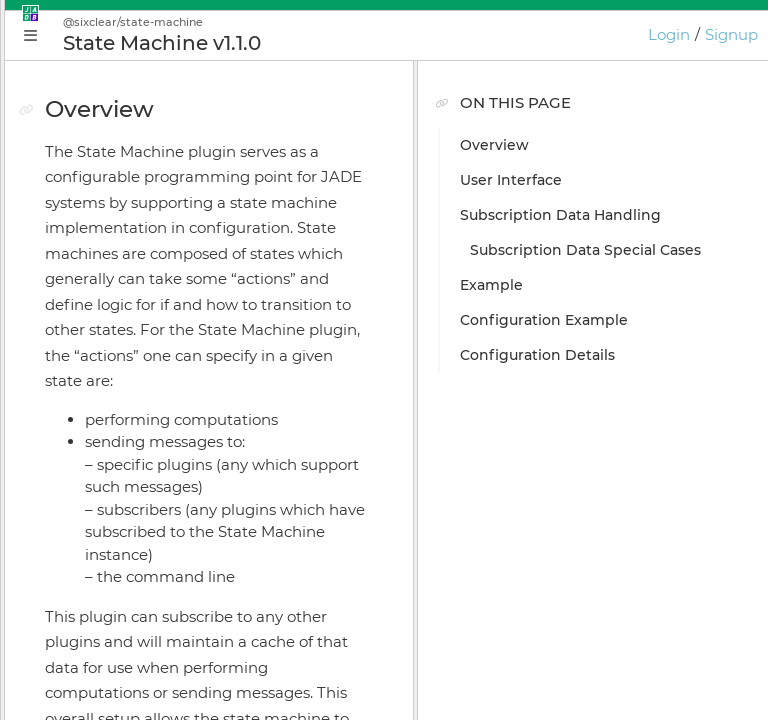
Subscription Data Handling (610, 215)
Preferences (94, 628)
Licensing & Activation (130, 523)
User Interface (561, 180)
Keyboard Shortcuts (122, 593)
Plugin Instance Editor (130, 383)
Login (669, 34)
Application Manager (125, 348)
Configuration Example (594, 335)
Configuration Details (587, 370)
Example (541, 300)
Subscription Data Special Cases (613, 257)
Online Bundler (106, 488)
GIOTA (72, 558)
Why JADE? (92, 243)
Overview (544, 145)
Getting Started (107, 313)
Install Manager (105, 453)
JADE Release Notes (122, 663)
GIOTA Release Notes (125, 698)
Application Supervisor (132, 418)
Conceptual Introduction (139, 278)
